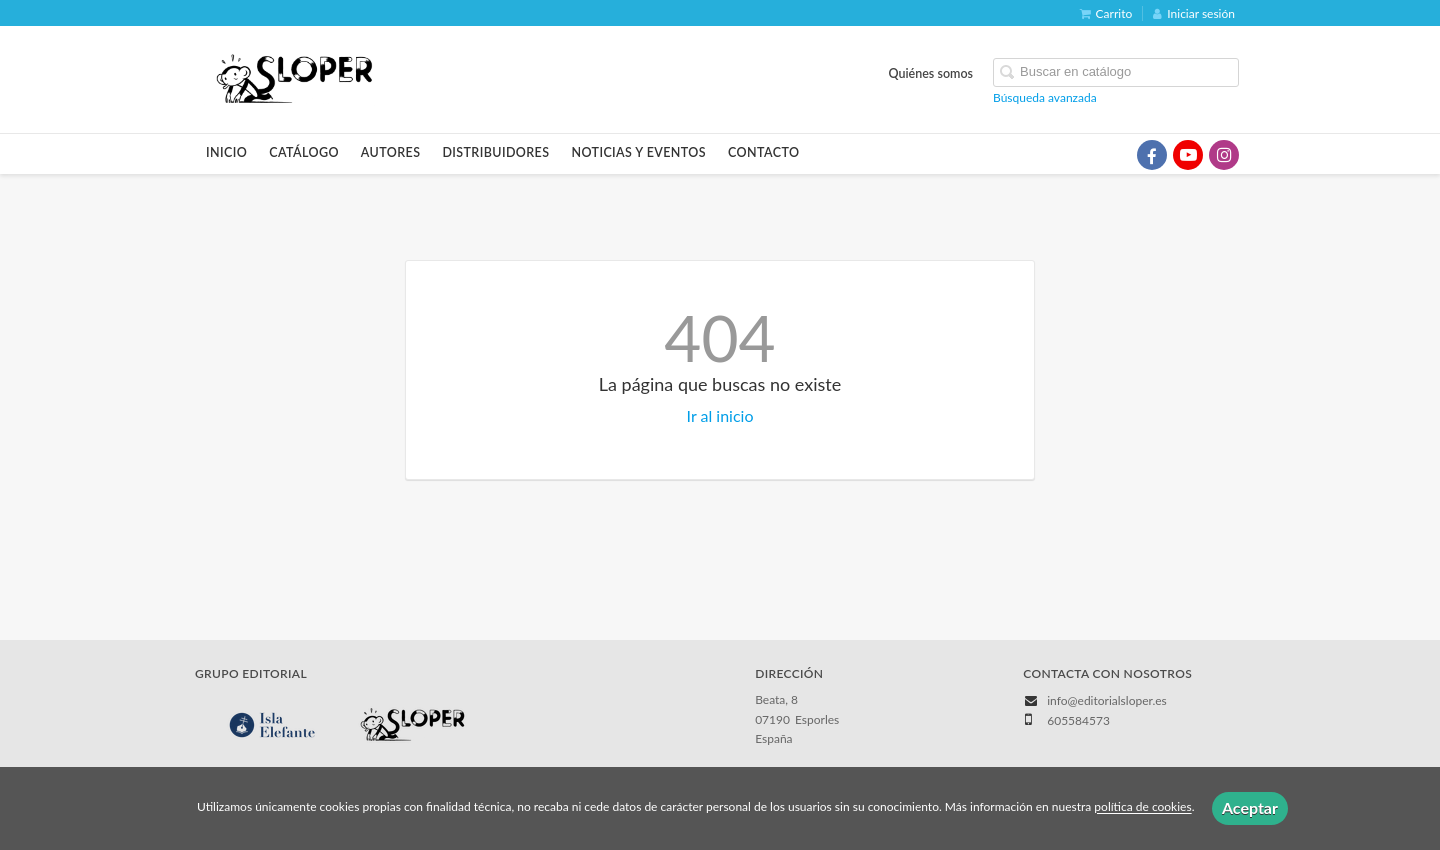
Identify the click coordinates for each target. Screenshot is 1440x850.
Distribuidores (495, 152)
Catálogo (304, 152)
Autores (391, 152)
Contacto (763, 152)
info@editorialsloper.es (1107, 700)
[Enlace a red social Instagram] (1224, 155)
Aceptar (1250, 807)
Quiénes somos (931, 73)
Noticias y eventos (638, 152)
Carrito (1106, 13)
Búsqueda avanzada (1045, 97)
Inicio (226, 152)
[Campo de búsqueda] (1116, 72)
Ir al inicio (720, 415)
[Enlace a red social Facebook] (1152, 155)
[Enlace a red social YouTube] (1188, 155)
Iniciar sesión (1194, 13)
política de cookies (1142, 807)
